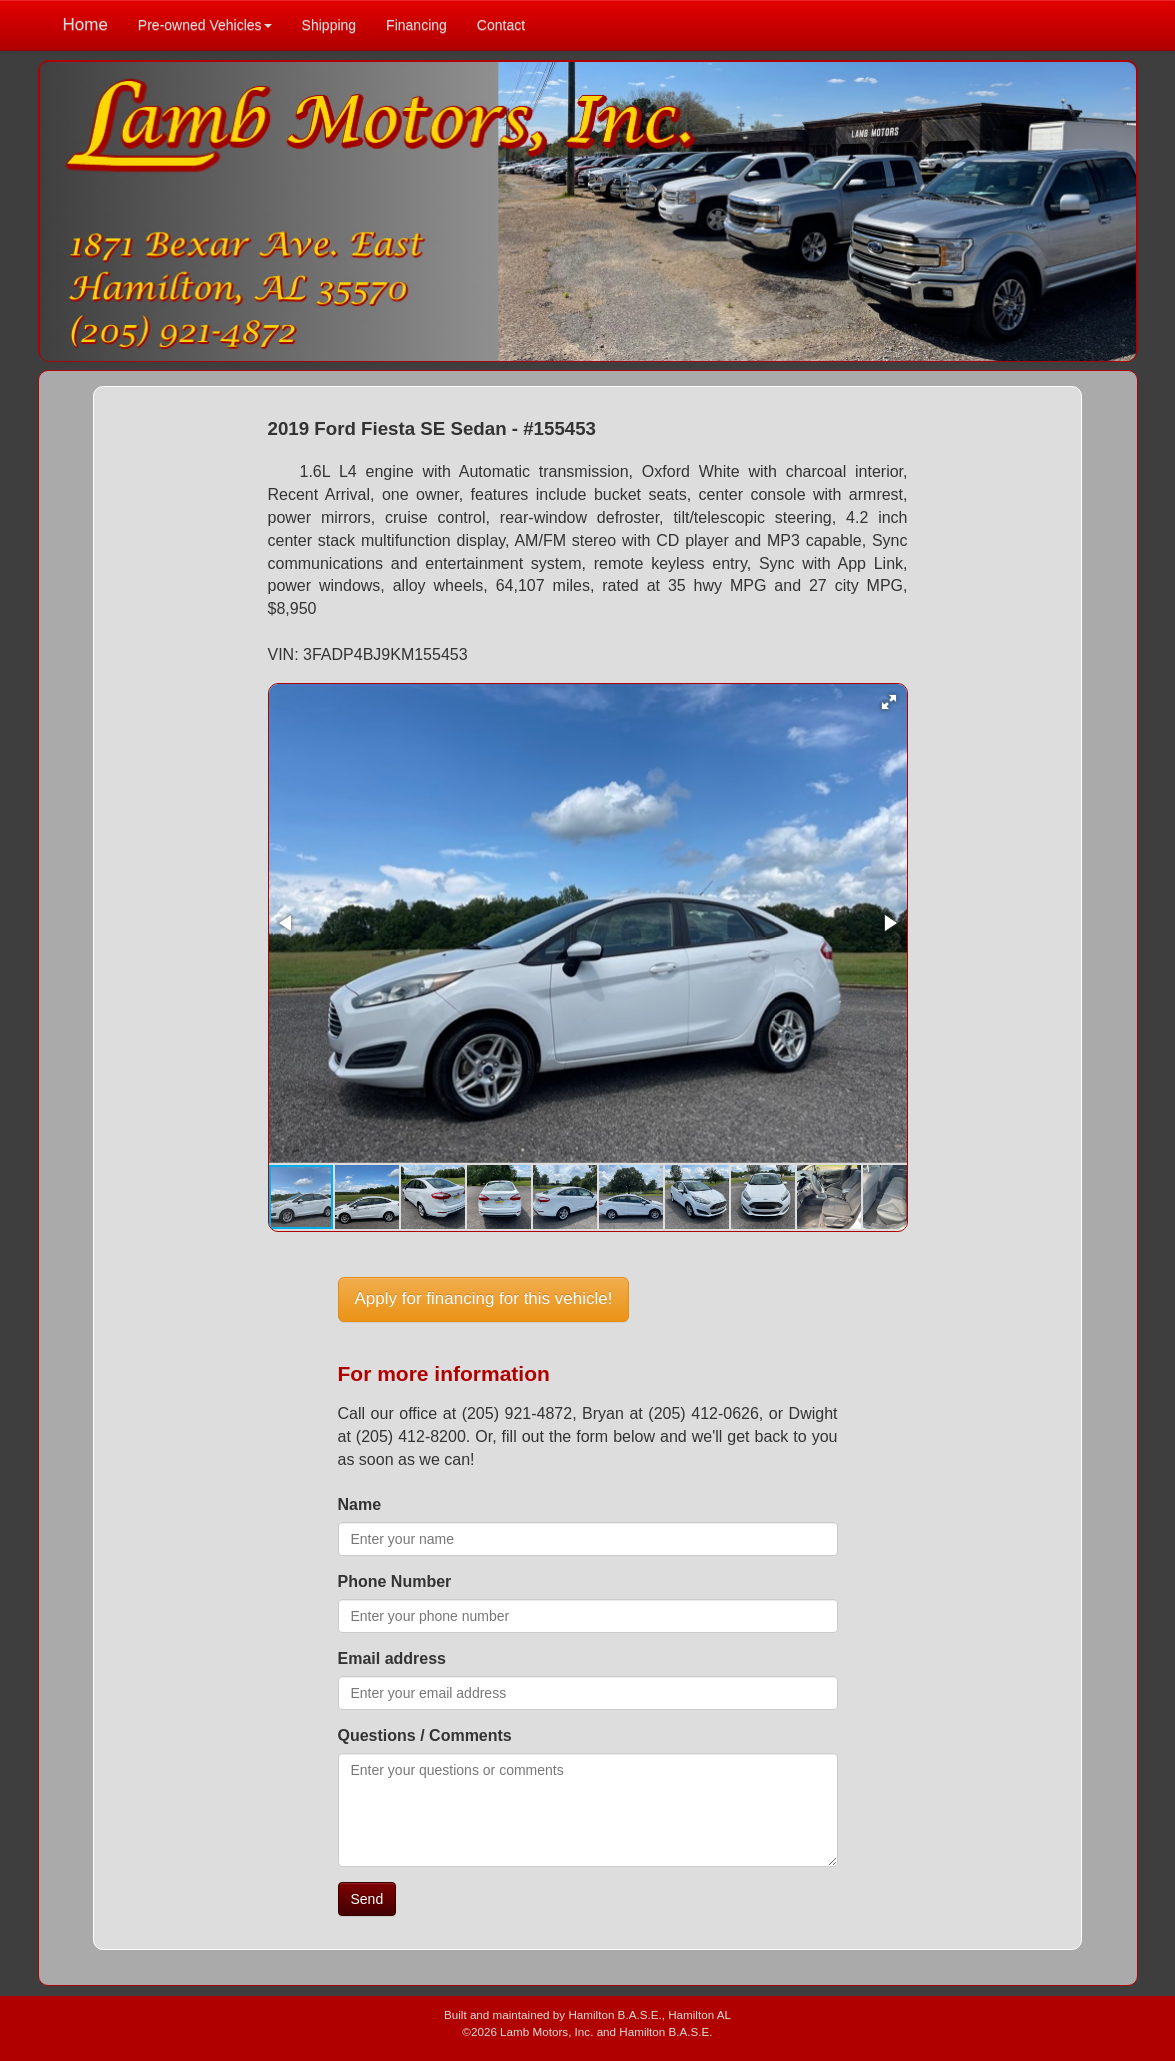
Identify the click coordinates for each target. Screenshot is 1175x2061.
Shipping (329, 25)
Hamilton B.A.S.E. (614, 2014)
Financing (416, 25)
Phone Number (395, 1581)
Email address (392, 1658)
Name (360, 1504)
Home (85, 24)
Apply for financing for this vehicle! (484, 1298)
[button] (889, 702)
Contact (501, 25)
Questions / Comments (425, 1735)
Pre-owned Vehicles (205, 25)
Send (367, 1899)
